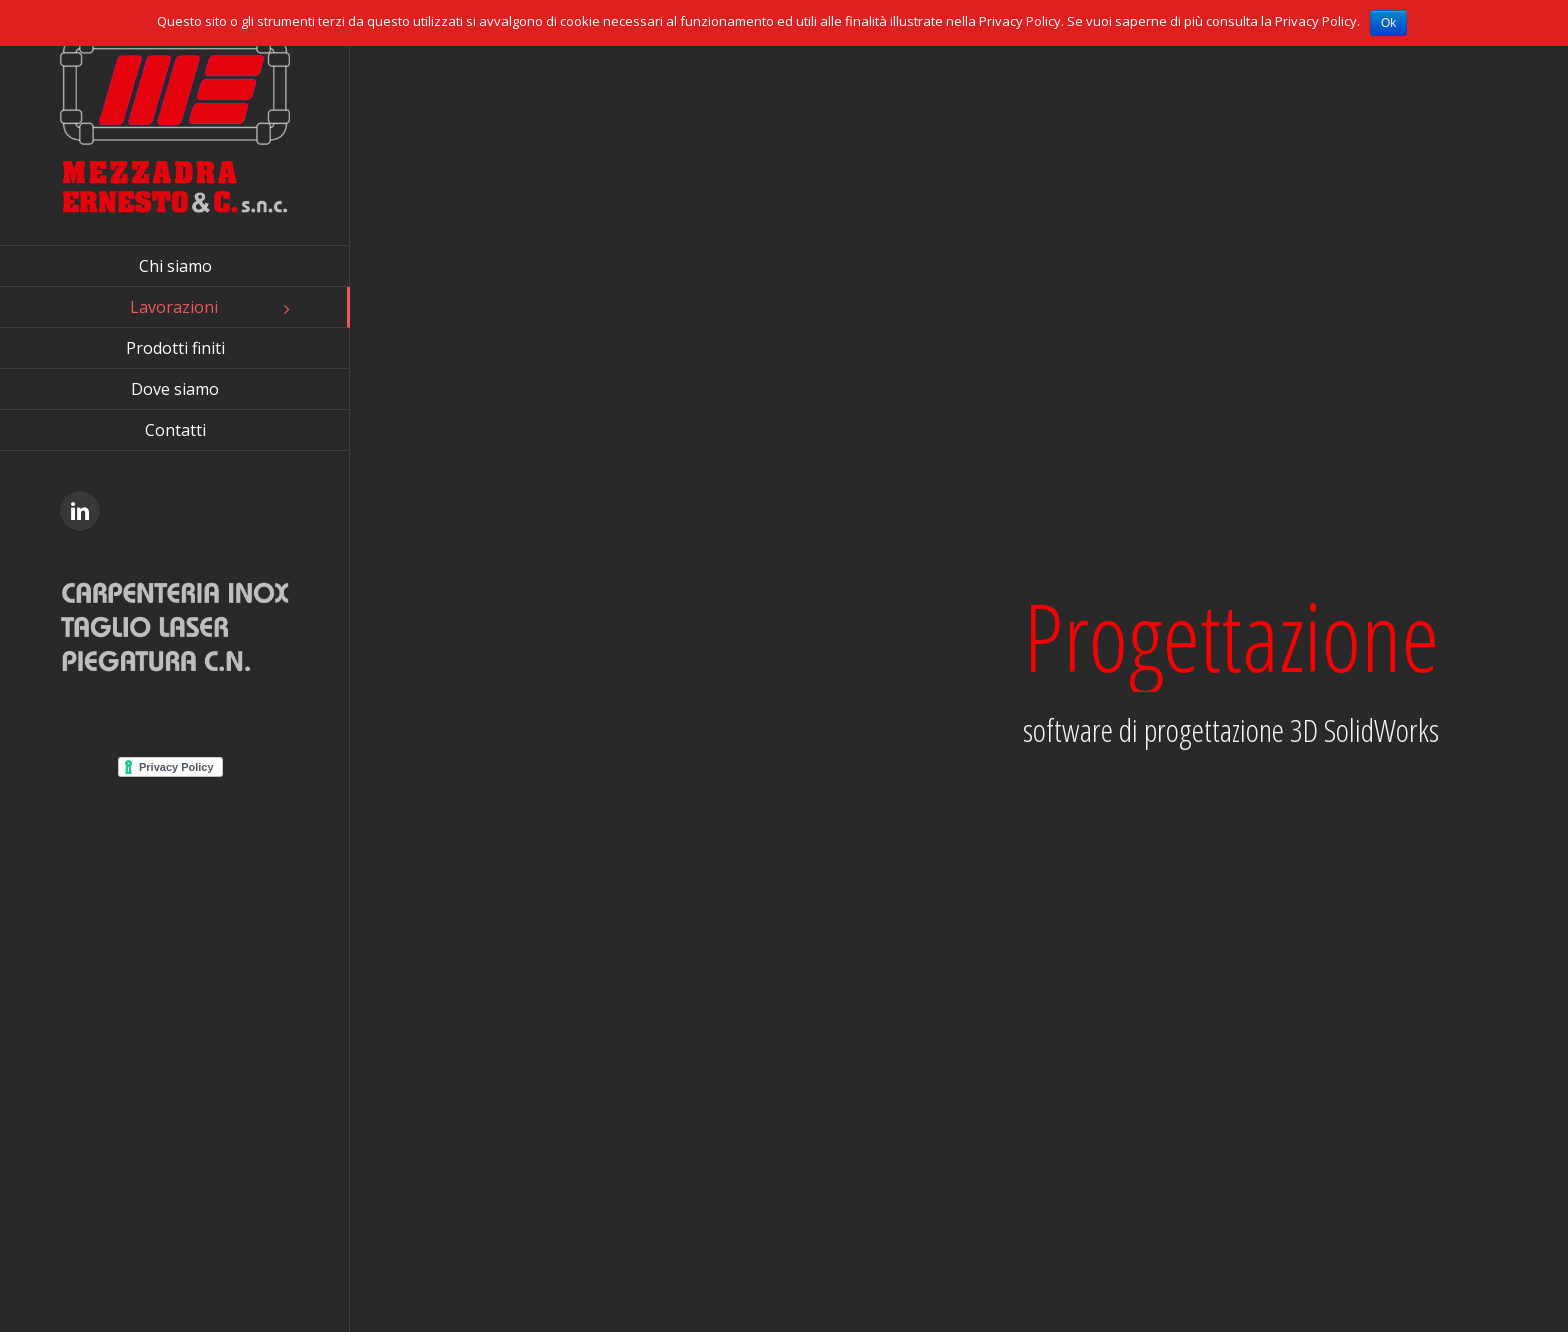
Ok (1388, 23)
